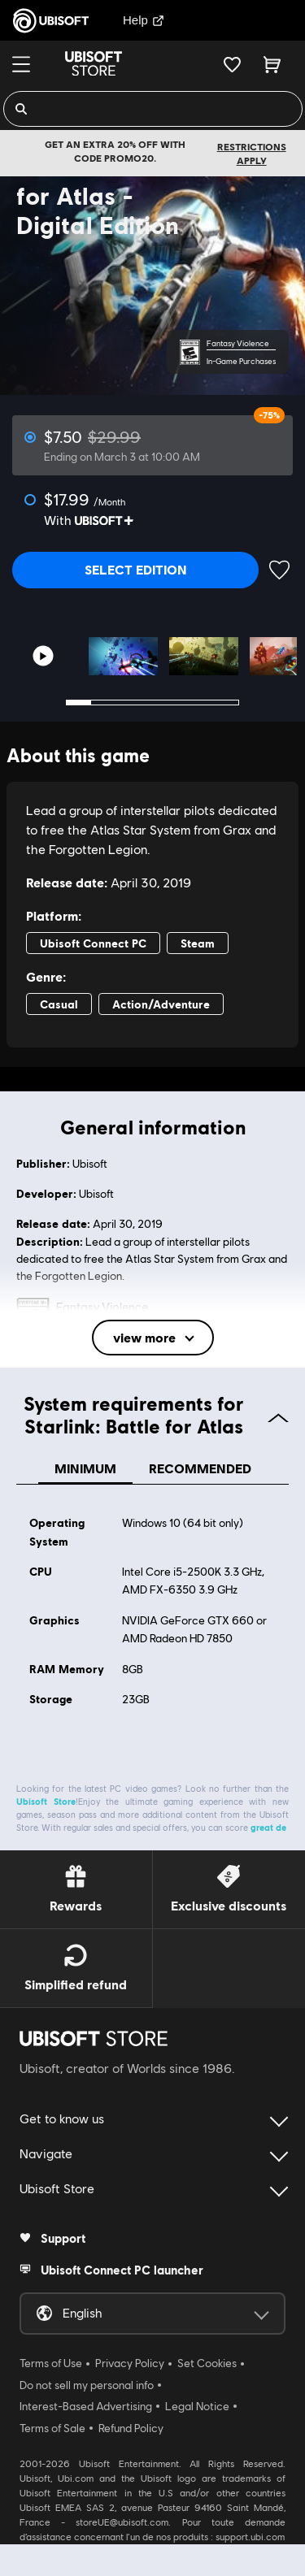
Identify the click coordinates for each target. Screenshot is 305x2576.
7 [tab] (226, 695)
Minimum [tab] (85, 1460)
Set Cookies (207, 2355)
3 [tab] (127, 695)
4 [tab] (152, 695)
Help (143, 20)
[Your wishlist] (232, 64)
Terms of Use (51, 2355)
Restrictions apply (251, 154)
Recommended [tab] (200, 1460)
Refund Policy (130, 2420)
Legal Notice (197, 2398)
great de (268, 1820)
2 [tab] (103, 695)
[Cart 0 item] (272, 64)
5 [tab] (177, 695)
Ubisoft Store (46, 1794)
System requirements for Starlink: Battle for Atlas (157, 1407)
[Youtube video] (43, 649)
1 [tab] (79, 695)
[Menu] (21, 64)
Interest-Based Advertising (86, 2398)
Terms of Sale (52, 2420)
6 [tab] (202, 695)
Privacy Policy (129, 2355)
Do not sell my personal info (87, 2377)
